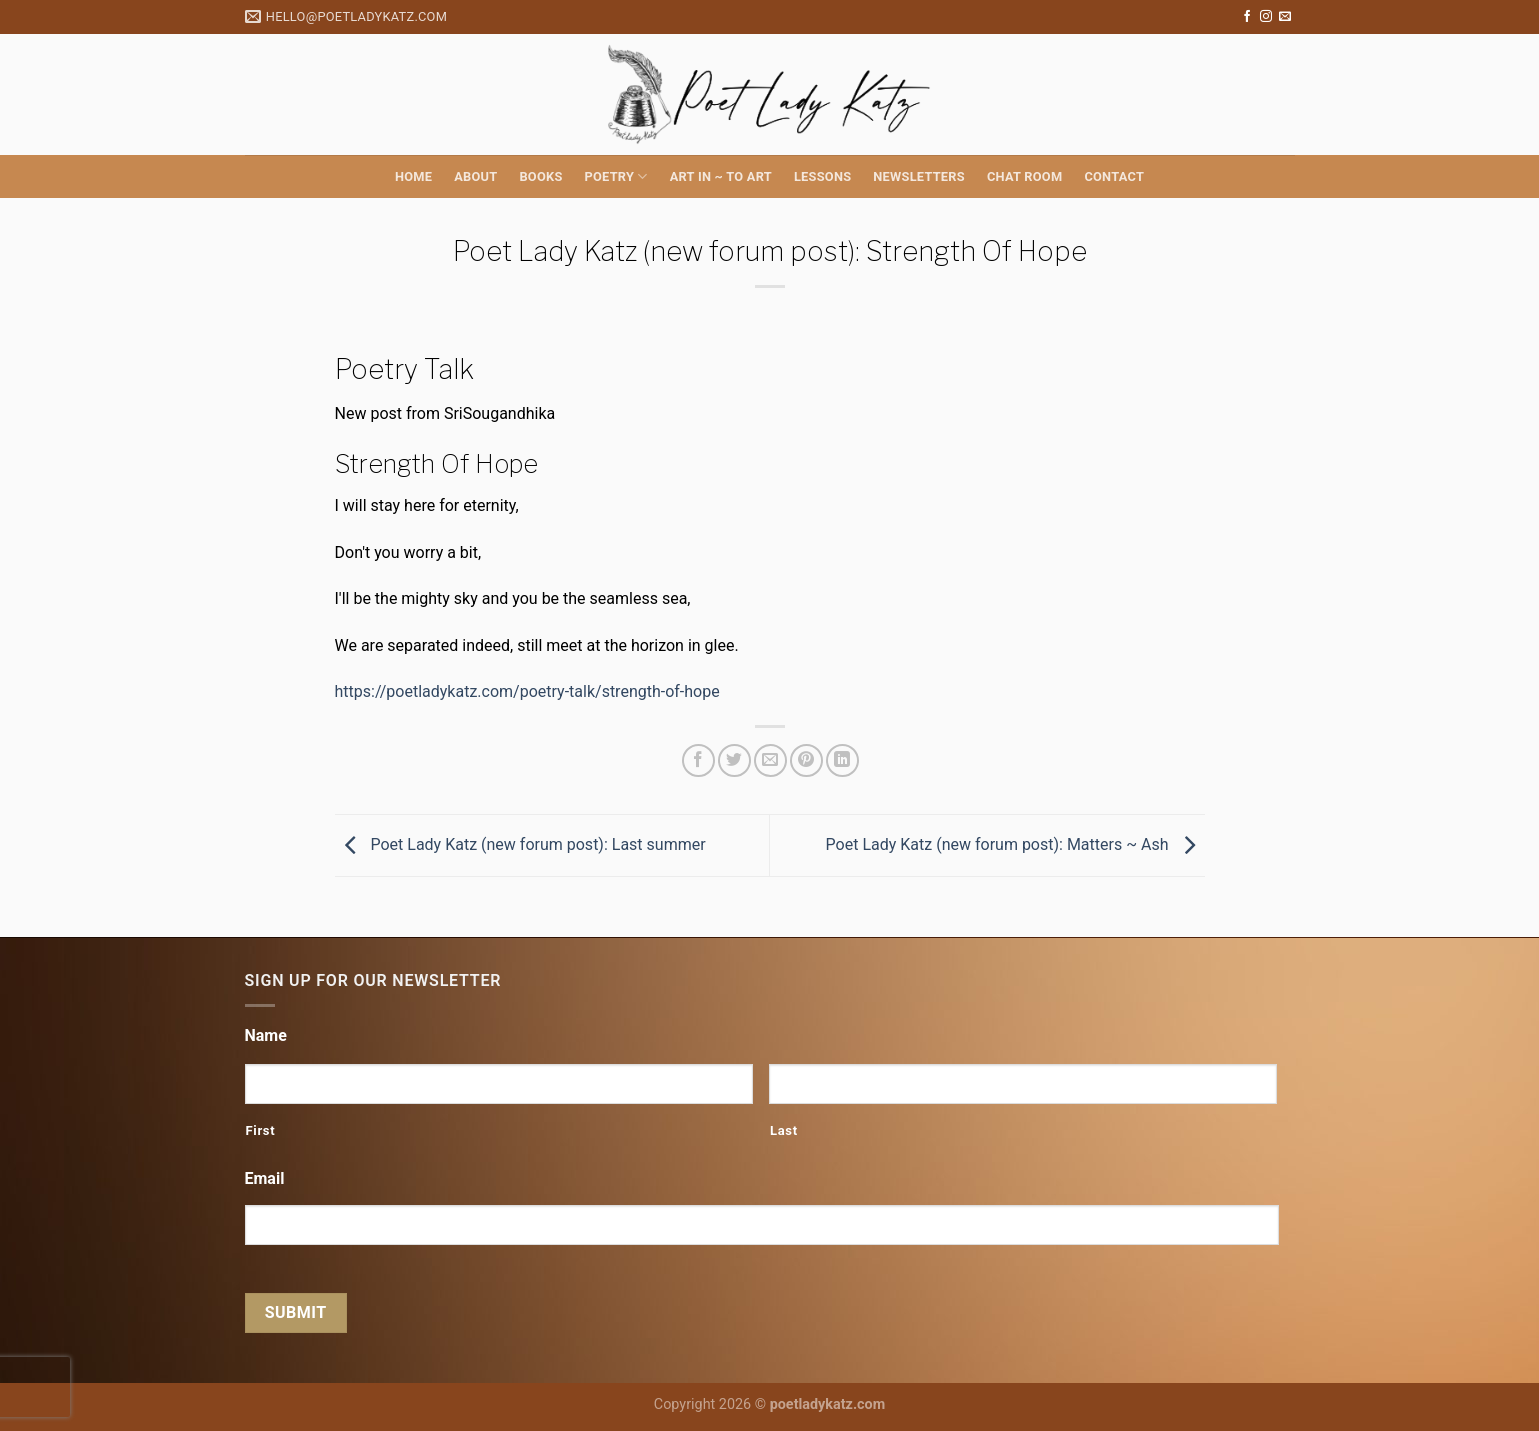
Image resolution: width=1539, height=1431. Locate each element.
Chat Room (1024, 176)
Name (266, 1035)
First (261, 1130)
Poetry (616, 176)
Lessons (822, 176)
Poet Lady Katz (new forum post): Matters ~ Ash (1015, 844)
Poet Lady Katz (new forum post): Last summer (520, 844)
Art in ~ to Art (721, 176)
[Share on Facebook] (698, 760)
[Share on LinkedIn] (842, 760)
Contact (1114, 176)
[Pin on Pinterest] (806, 760)
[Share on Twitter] (734, 760)
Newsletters (919, 176)
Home (413, 176)
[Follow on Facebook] (1247, 17)
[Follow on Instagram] (1266, 17)
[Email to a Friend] (770, 760)
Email (265, 1178)
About (475, 176)
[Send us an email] (1285, 17)
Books (540, 176)
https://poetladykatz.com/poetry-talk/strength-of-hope (527, 691)
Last (784, 1130)
